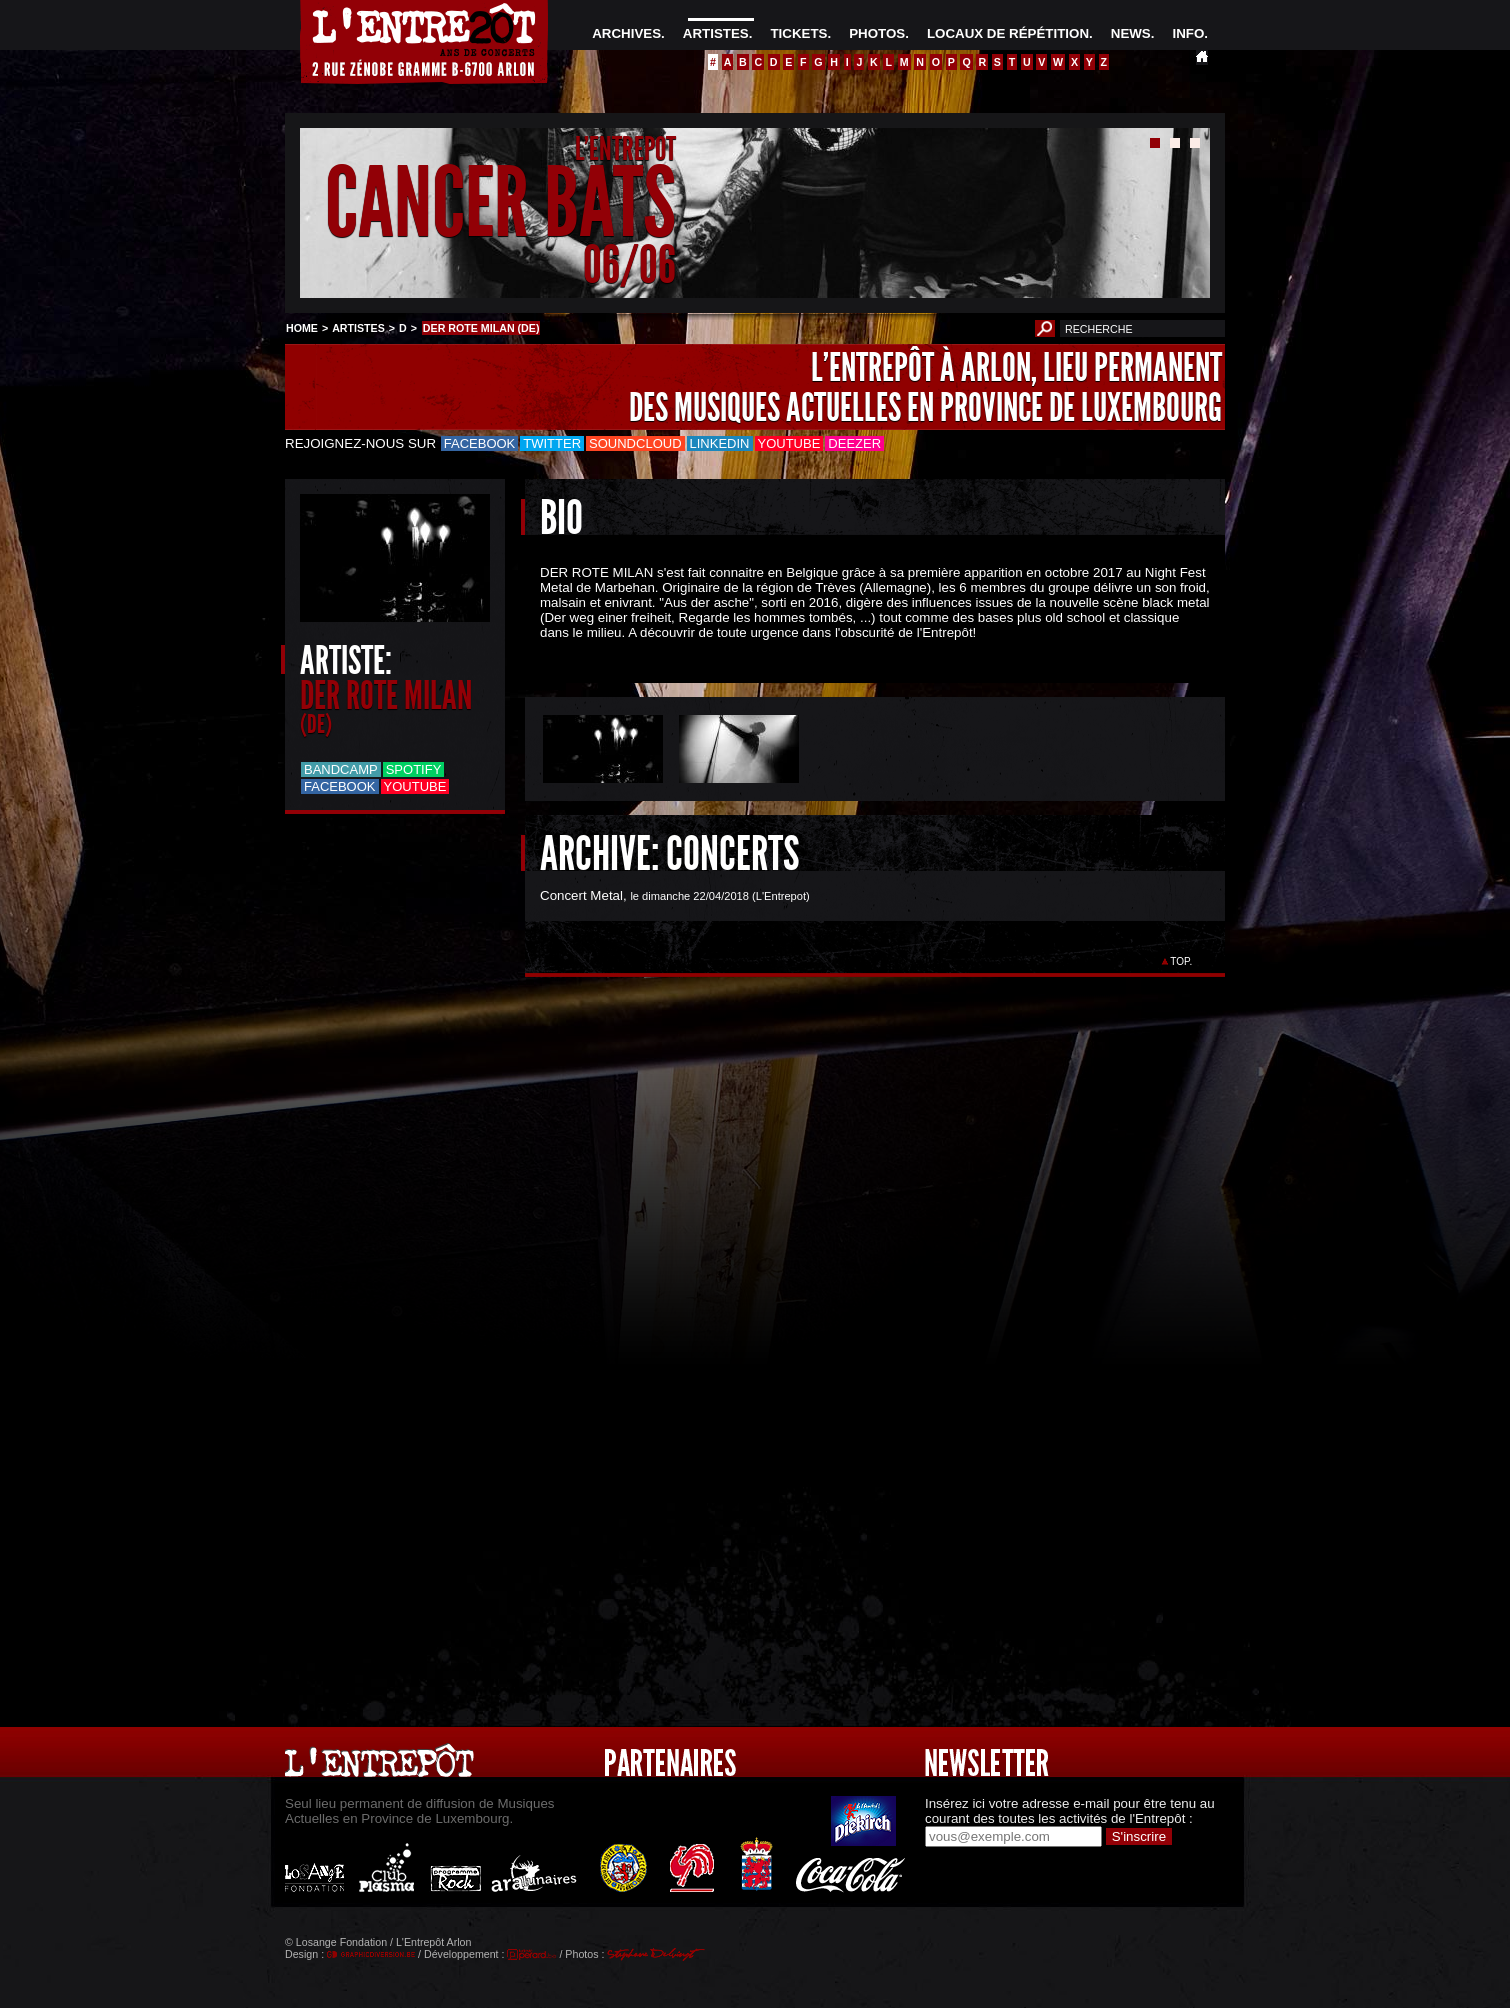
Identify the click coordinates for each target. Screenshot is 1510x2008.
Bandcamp (341, 769)
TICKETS (798, 33)
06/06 (629, 264)
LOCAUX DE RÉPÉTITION (1008, 33)
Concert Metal (581, 895)
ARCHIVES (626, 33)
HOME (302, 328)
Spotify (414, 769)
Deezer (854, 443)
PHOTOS (877, 33)
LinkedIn (720, 443)
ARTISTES (716, 33)
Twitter (552, 443)
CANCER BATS (500, 203)
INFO (1188, 33)
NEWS (1131, 33)
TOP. (1181, 961)
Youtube (789, 443)
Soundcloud (635, 443)
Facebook (480, 443)
